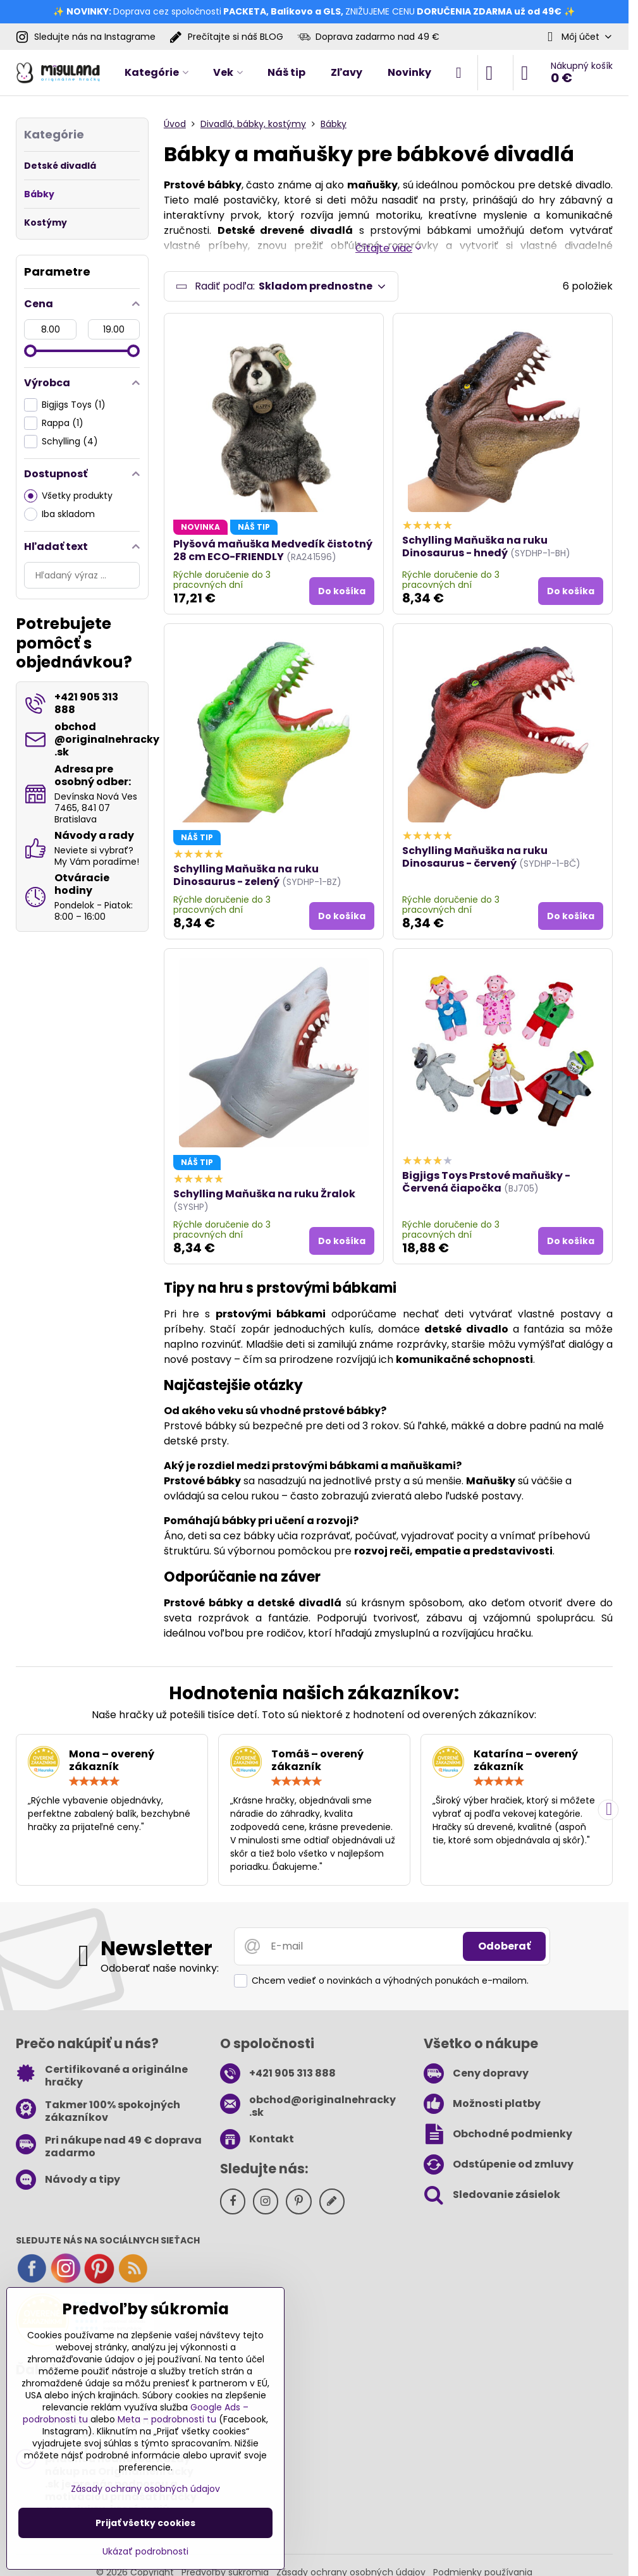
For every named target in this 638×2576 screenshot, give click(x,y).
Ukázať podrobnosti (145, 2552)
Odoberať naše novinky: (160, 1970)
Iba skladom (59, 514)
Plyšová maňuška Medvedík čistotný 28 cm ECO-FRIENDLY (272, 552)
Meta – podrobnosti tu (167, 2419)
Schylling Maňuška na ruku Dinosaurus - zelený (246, 877)
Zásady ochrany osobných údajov (145, 2488)
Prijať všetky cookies (145, 2523)
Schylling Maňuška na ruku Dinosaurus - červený (475, 859)
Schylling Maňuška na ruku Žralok (264, 1196)
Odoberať (504, 1948)
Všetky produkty (68, 496)
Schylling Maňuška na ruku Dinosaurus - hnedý (475, 549)
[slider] (30, 351)
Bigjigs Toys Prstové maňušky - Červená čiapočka (486, 1184)
